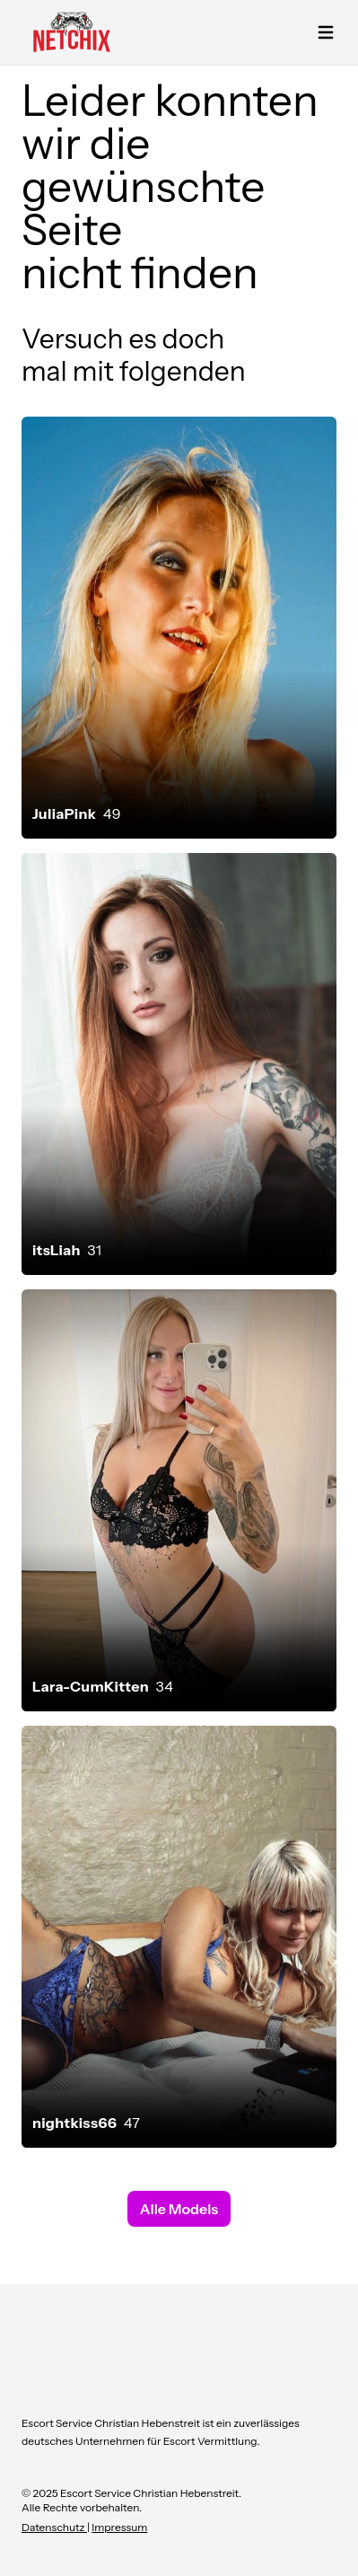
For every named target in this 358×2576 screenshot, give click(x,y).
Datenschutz (54, 2527)
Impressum (119, 2527)
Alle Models (179, 2209)
